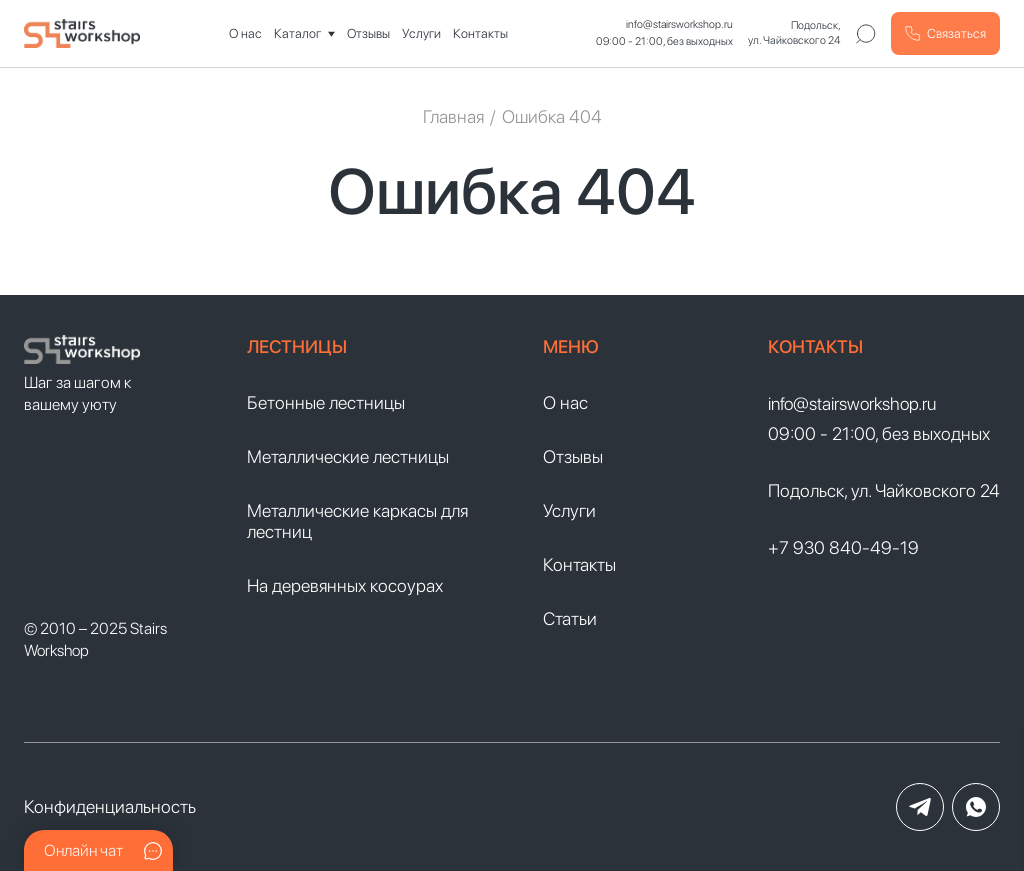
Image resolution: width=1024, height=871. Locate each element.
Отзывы (368, 33)
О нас (245, 33)
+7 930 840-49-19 (843, 547)
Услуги (421, 33)
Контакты (480, 33)
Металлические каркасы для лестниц (357, 521)
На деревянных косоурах (345, 585)
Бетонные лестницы (326, 402)
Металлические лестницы (348, 456)
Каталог (297, 33)
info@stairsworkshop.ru (679, 24)
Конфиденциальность (110, 806)
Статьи (570, 618)
